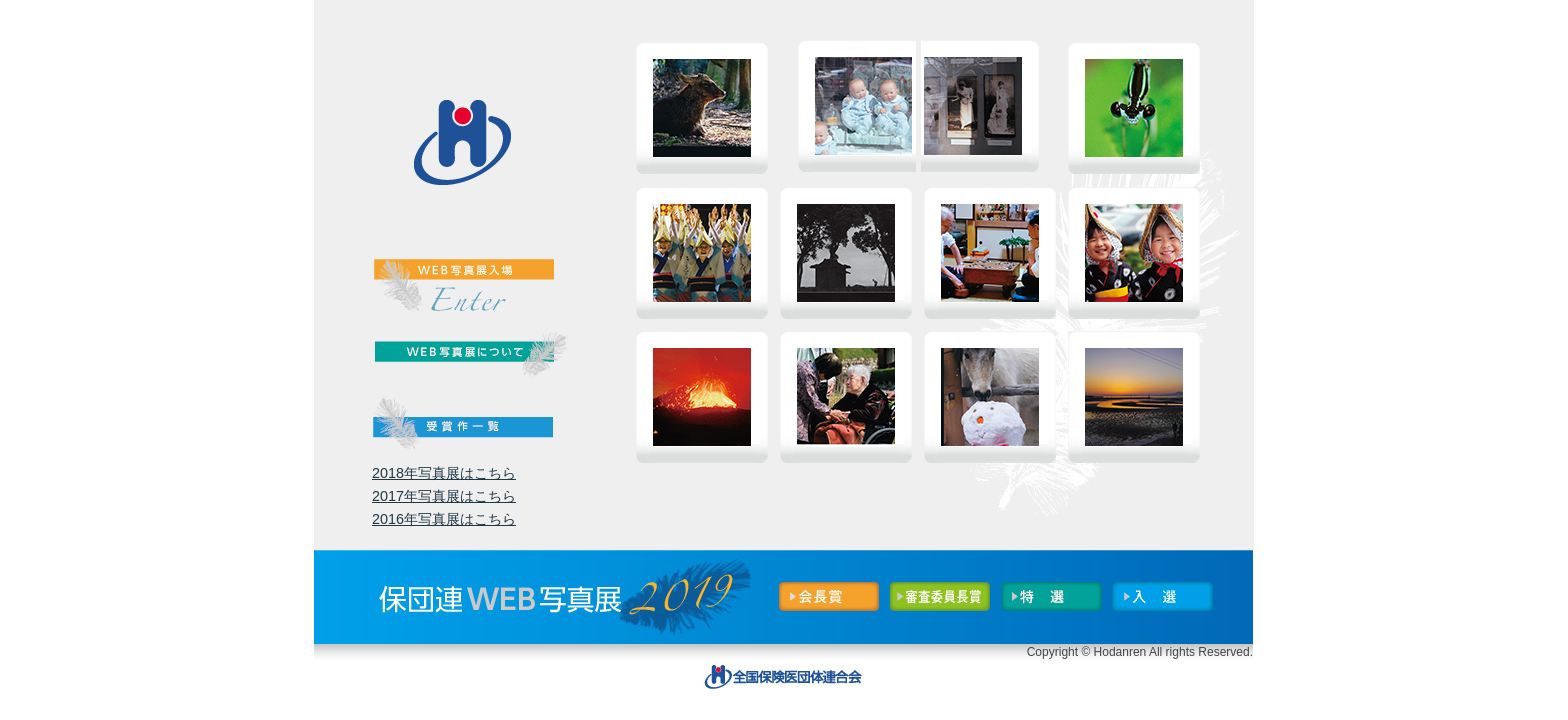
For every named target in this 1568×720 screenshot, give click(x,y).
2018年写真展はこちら (444, 473)
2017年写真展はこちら (444, 496)
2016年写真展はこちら (444, 519)
